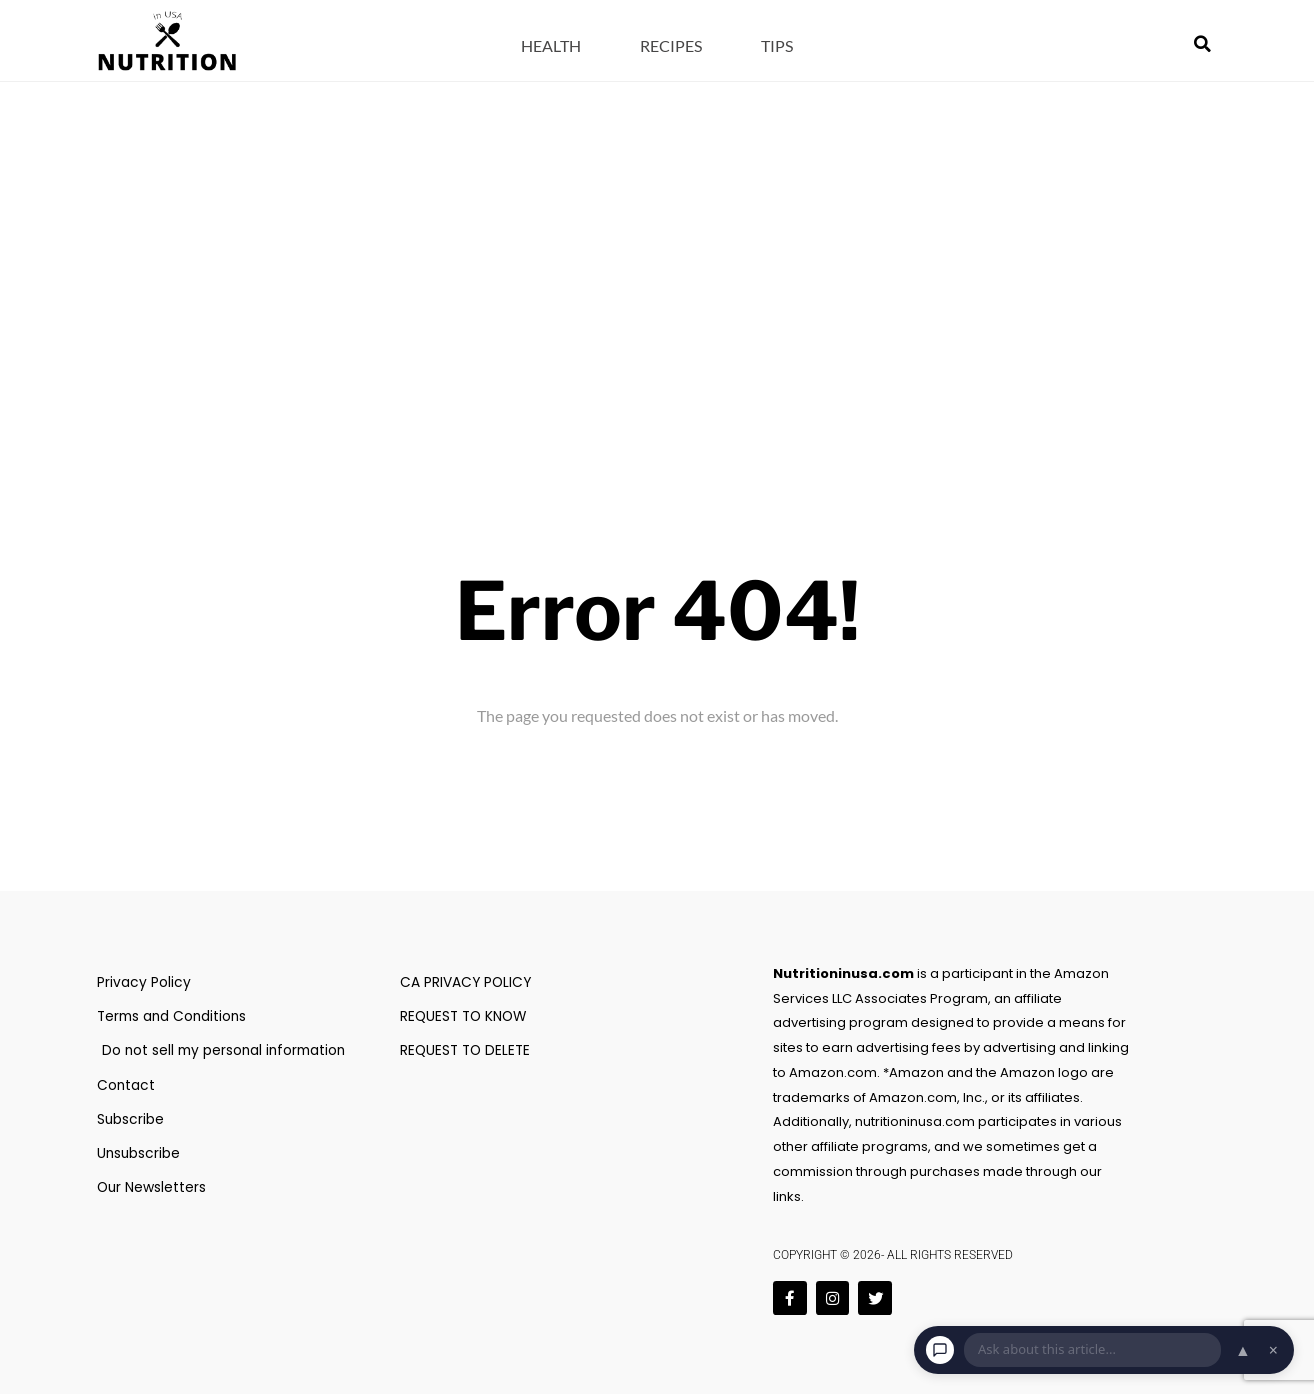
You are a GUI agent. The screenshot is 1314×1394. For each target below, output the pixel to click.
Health (551, 45)
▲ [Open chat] (1243, 1350)
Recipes (671, 45)
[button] (1203, 44)
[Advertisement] (657, 232)
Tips (777, 45)
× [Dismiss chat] (1273, 1350)
